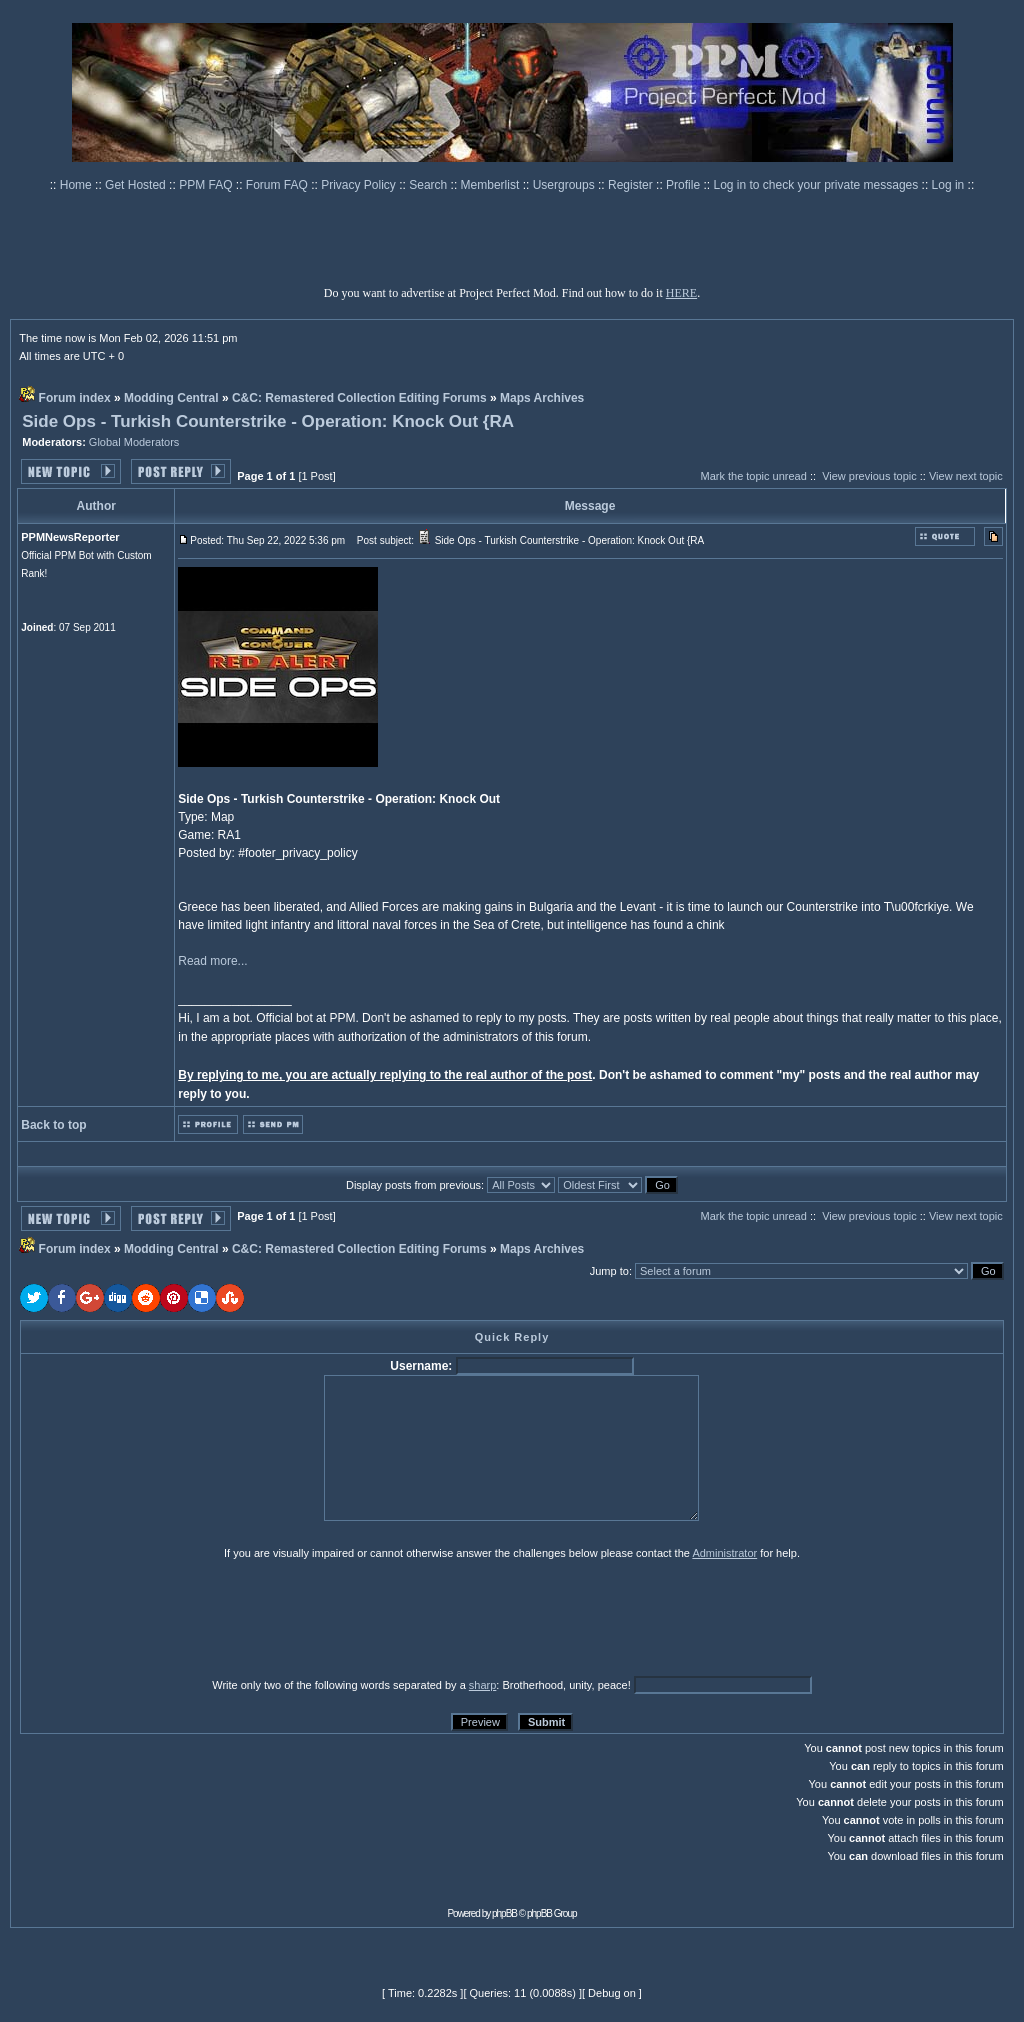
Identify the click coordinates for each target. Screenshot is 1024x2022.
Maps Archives (542, 398)
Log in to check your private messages (817, 185)
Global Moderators (134, 442)
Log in (948, 185)
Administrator (724, 1553)
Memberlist (492, 185)
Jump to (609, 1271)
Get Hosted (137, 185)
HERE (681, 293)
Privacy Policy (360, 185)
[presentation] (175, 1618)
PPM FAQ (207, 185)
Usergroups (565, 185)
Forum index (75, 398)
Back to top (53, 1125)
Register (632, 185)
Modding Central (171, 398)
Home (77, 185)
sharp (483, 1685)
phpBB (504, 1913)
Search (429, 185)
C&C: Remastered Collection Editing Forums (359, 398)
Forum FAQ (278, 185)
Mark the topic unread (753, 476)
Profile (684, 185)
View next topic (966, 476)
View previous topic (869, 476)
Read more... (212, 961)
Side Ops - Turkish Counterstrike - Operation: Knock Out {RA (268, 421)
